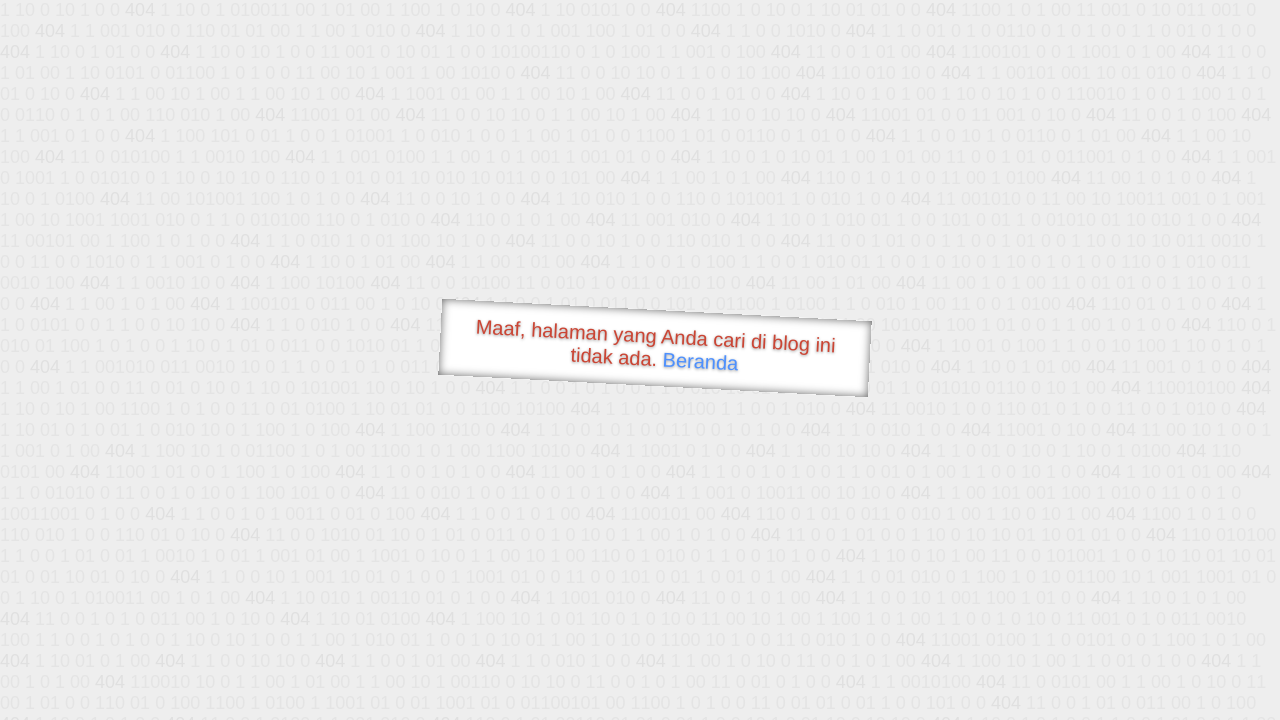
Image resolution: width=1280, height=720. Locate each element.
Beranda (700, 361)
